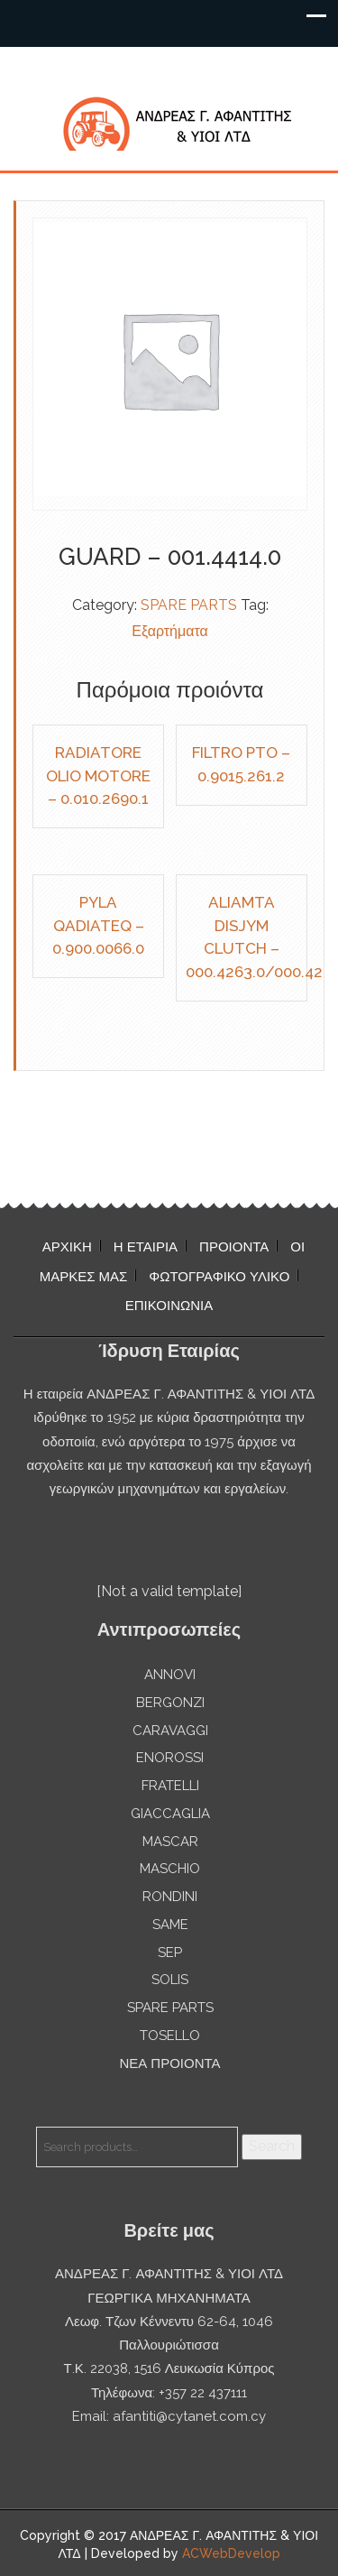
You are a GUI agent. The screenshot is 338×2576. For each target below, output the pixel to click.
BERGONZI (170, 1702)
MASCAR (170, 1841)
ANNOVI (170, 1675)
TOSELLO (170, 2035)
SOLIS (169, 1979)
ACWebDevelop (231, 2553)
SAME (170, 1924)
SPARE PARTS (189, 605)
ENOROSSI (170, 1758)
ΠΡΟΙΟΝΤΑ (234, 1247)
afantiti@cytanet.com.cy (189, 2416)
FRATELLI (170, 1785)
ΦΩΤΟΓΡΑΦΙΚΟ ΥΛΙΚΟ (219, 1277)
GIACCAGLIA (170, 1813)
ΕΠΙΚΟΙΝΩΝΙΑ (169, 1305)
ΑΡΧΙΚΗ (67, 1247)
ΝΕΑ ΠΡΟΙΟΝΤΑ (169, 2063)
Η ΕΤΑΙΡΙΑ (146, 1247)
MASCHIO (170, 1868)
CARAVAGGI (170, 1730)
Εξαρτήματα (170, 631)
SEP (170, 1952)
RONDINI (169, 1896)
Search (272, 2146)
